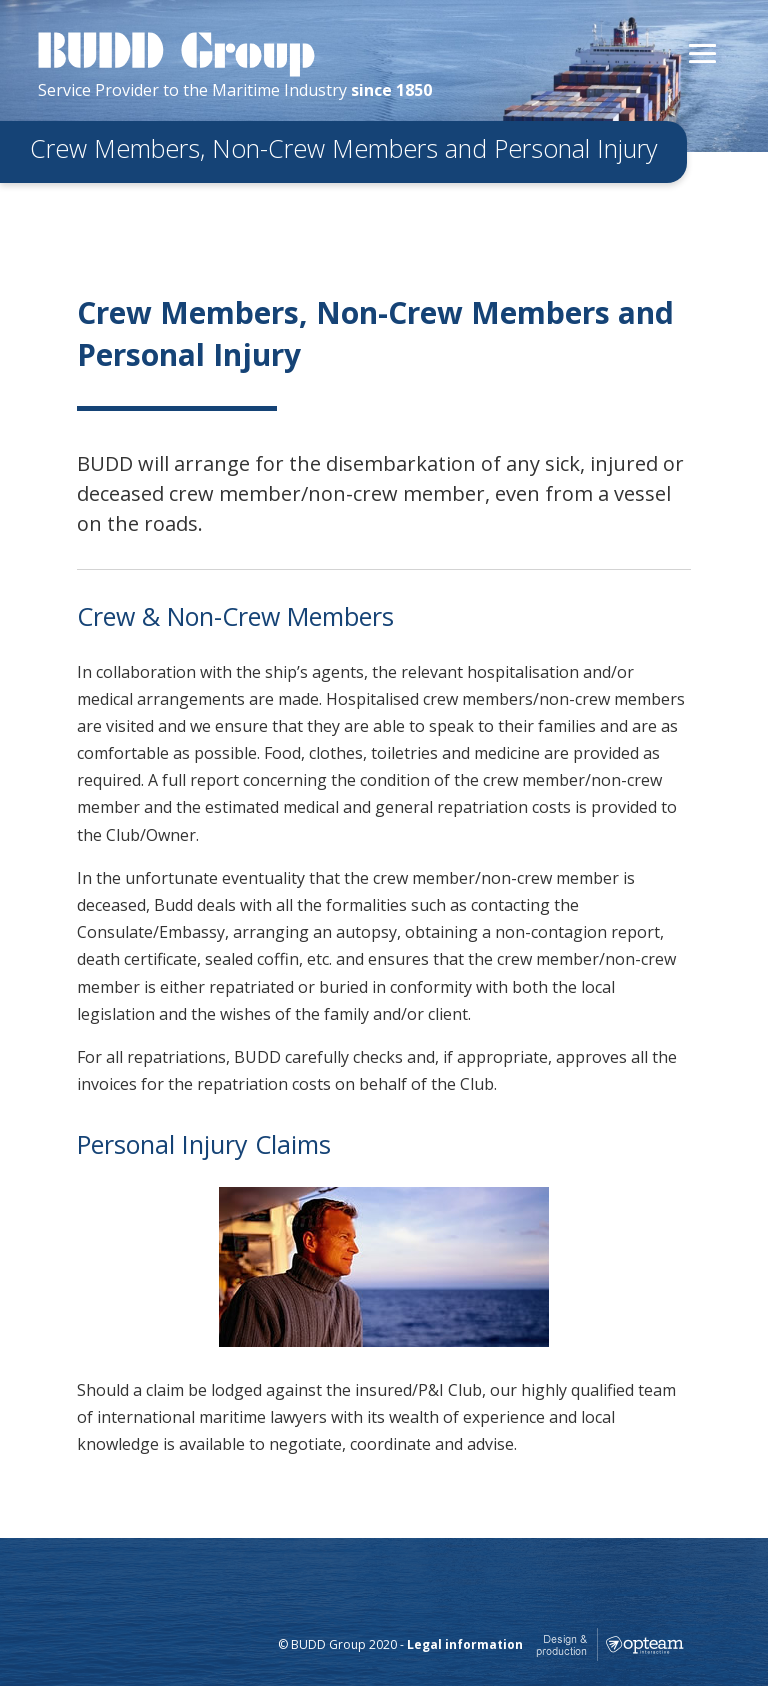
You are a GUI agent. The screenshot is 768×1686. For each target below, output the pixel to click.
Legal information (465, 1644)
